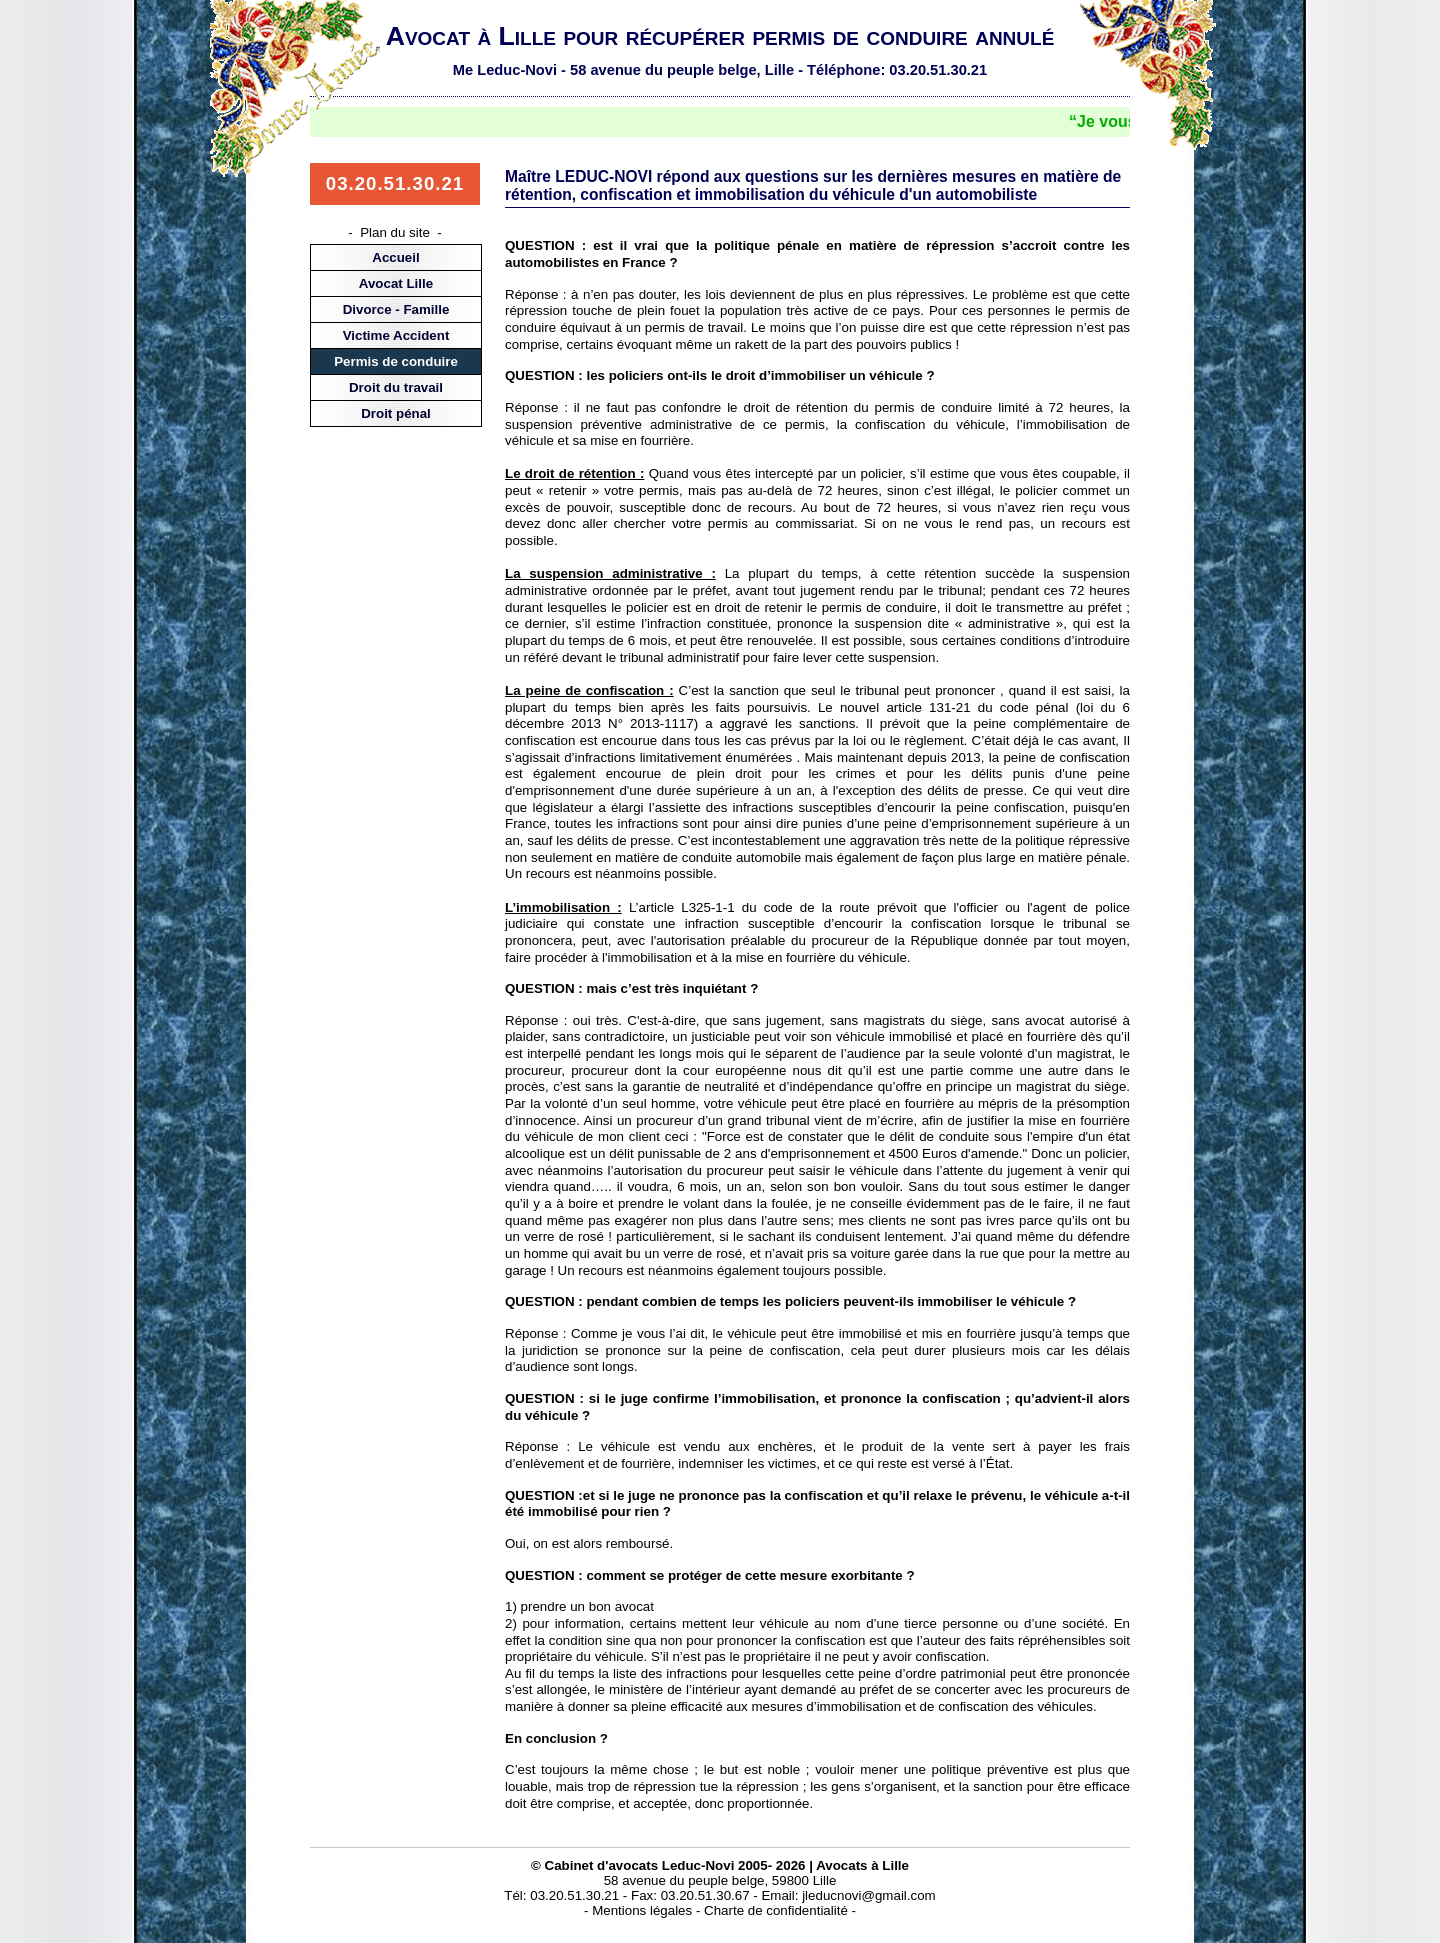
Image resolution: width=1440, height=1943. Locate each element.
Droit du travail (396, 387)
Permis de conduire (396, 361)
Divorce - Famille (396, 309)
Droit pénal (396, 413)
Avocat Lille (396, 283)
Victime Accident (396, 335)
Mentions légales (642, 1910)
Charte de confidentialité (776, 1910)
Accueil (395, 257)
